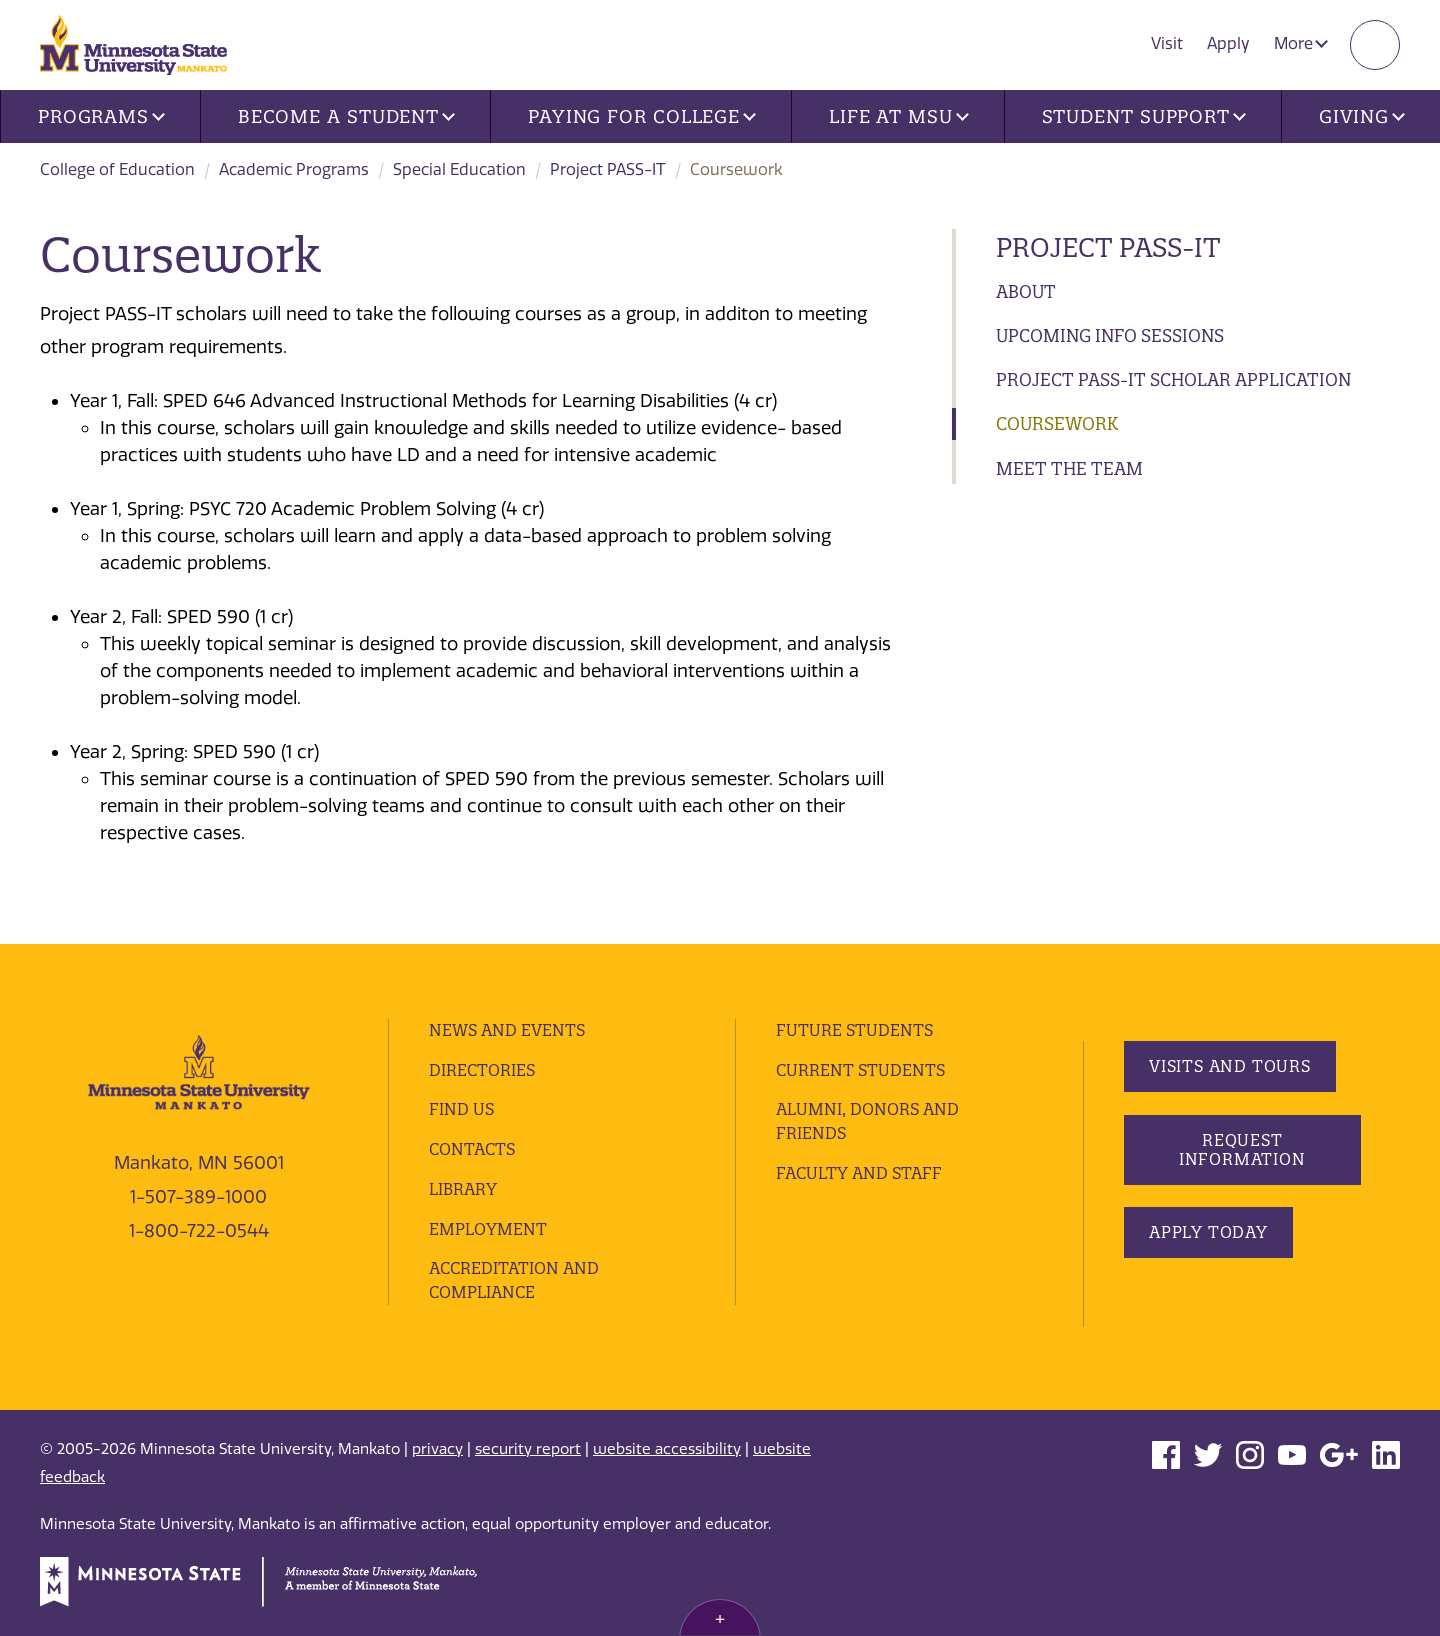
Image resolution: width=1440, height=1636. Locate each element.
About (1026, 291)
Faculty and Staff (859, 1173)
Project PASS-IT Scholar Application (1173, 379)
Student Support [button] (1144, 116)
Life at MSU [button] (899, 116)
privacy (437, 1449)
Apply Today (1208, 1232)
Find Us (461, 1109)
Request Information (1241, 1149)
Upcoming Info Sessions (1110, 335)
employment (488, 1229)
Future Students (854, 1030)
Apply (1228, 43)
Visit (1167, 43)
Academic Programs (294, 169)
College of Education (117, 169)
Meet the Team (1069, 468)
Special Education (459, 169)
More (1301, 43)
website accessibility (667, 1449)
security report (528, 1449)
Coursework (1057, 423)
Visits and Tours (1230, 1066)
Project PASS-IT (608, 169)
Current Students (860, 1070)
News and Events (507, 1030)
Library (463, 1189)
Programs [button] (101, 116)
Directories (482, 1070)
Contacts (472, 1149)
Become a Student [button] (346, 116)
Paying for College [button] (642, 116)
